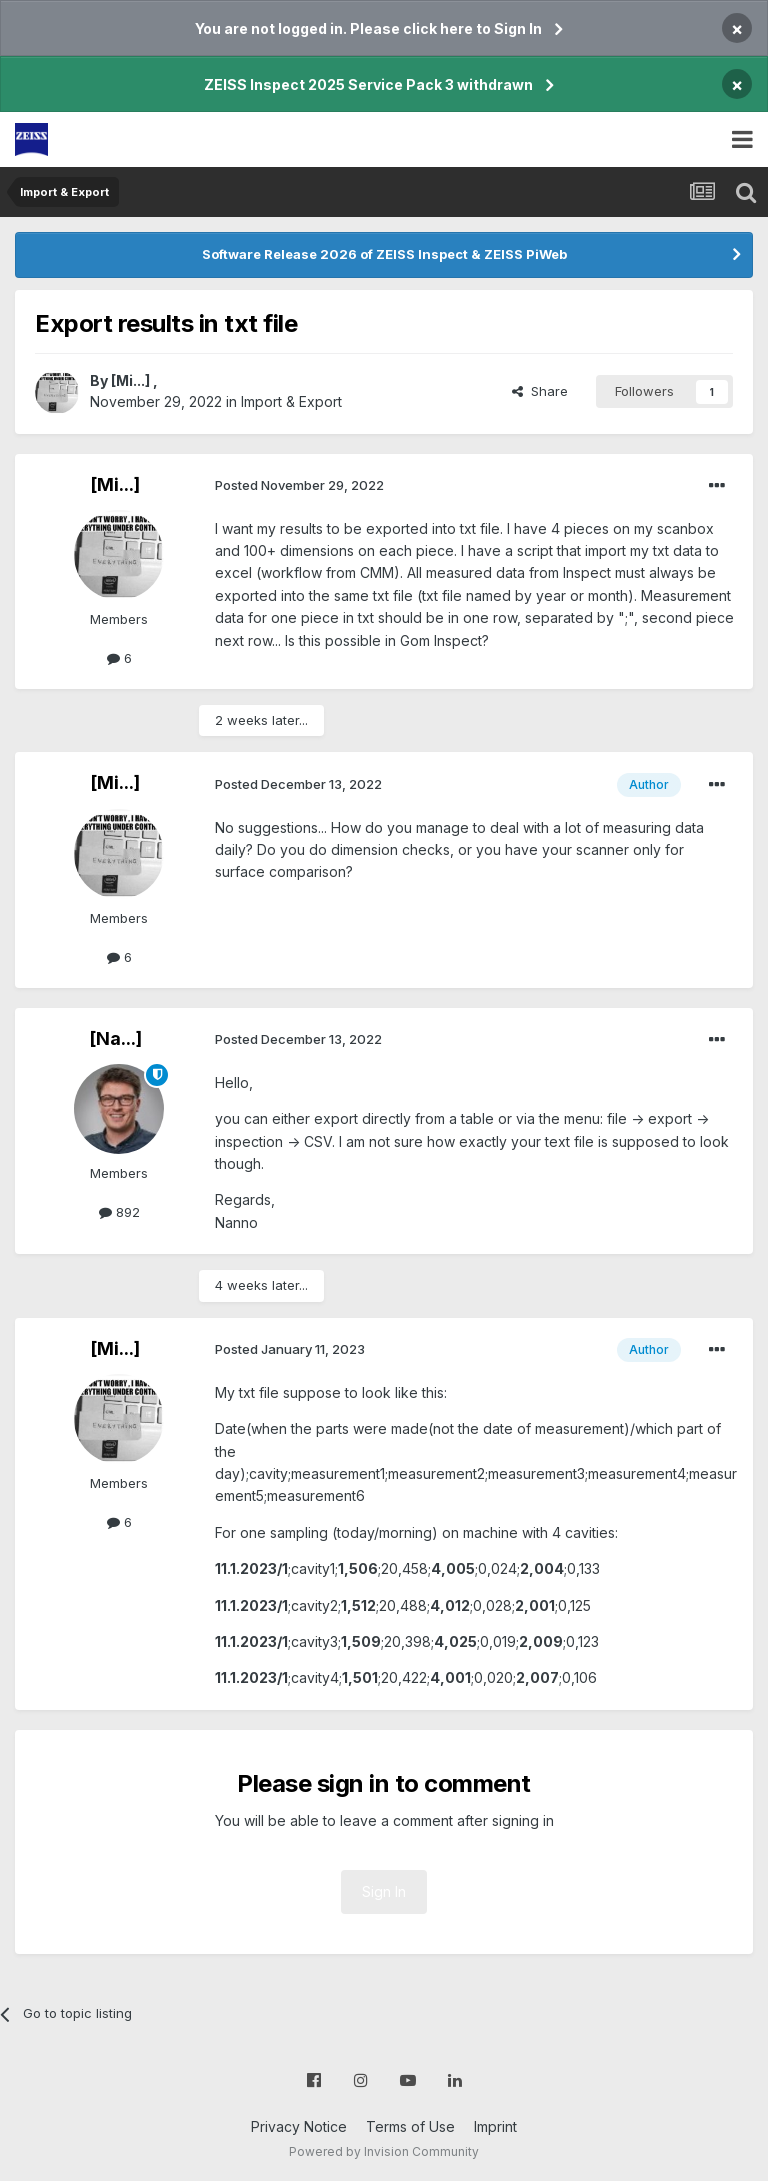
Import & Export (291, 401)
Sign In (384, 1891)
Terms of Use (410, 2126)
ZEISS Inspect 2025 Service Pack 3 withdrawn (368, 84)
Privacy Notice (299, 2126)
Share (540, 391)
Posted (299, 485)
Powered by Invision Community (384, 2151)
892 (119, 1212)
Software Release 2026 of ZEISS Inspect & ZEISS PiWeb (384, 254)
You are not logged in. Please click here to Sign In (368, 28)
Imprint (495, 2126)
